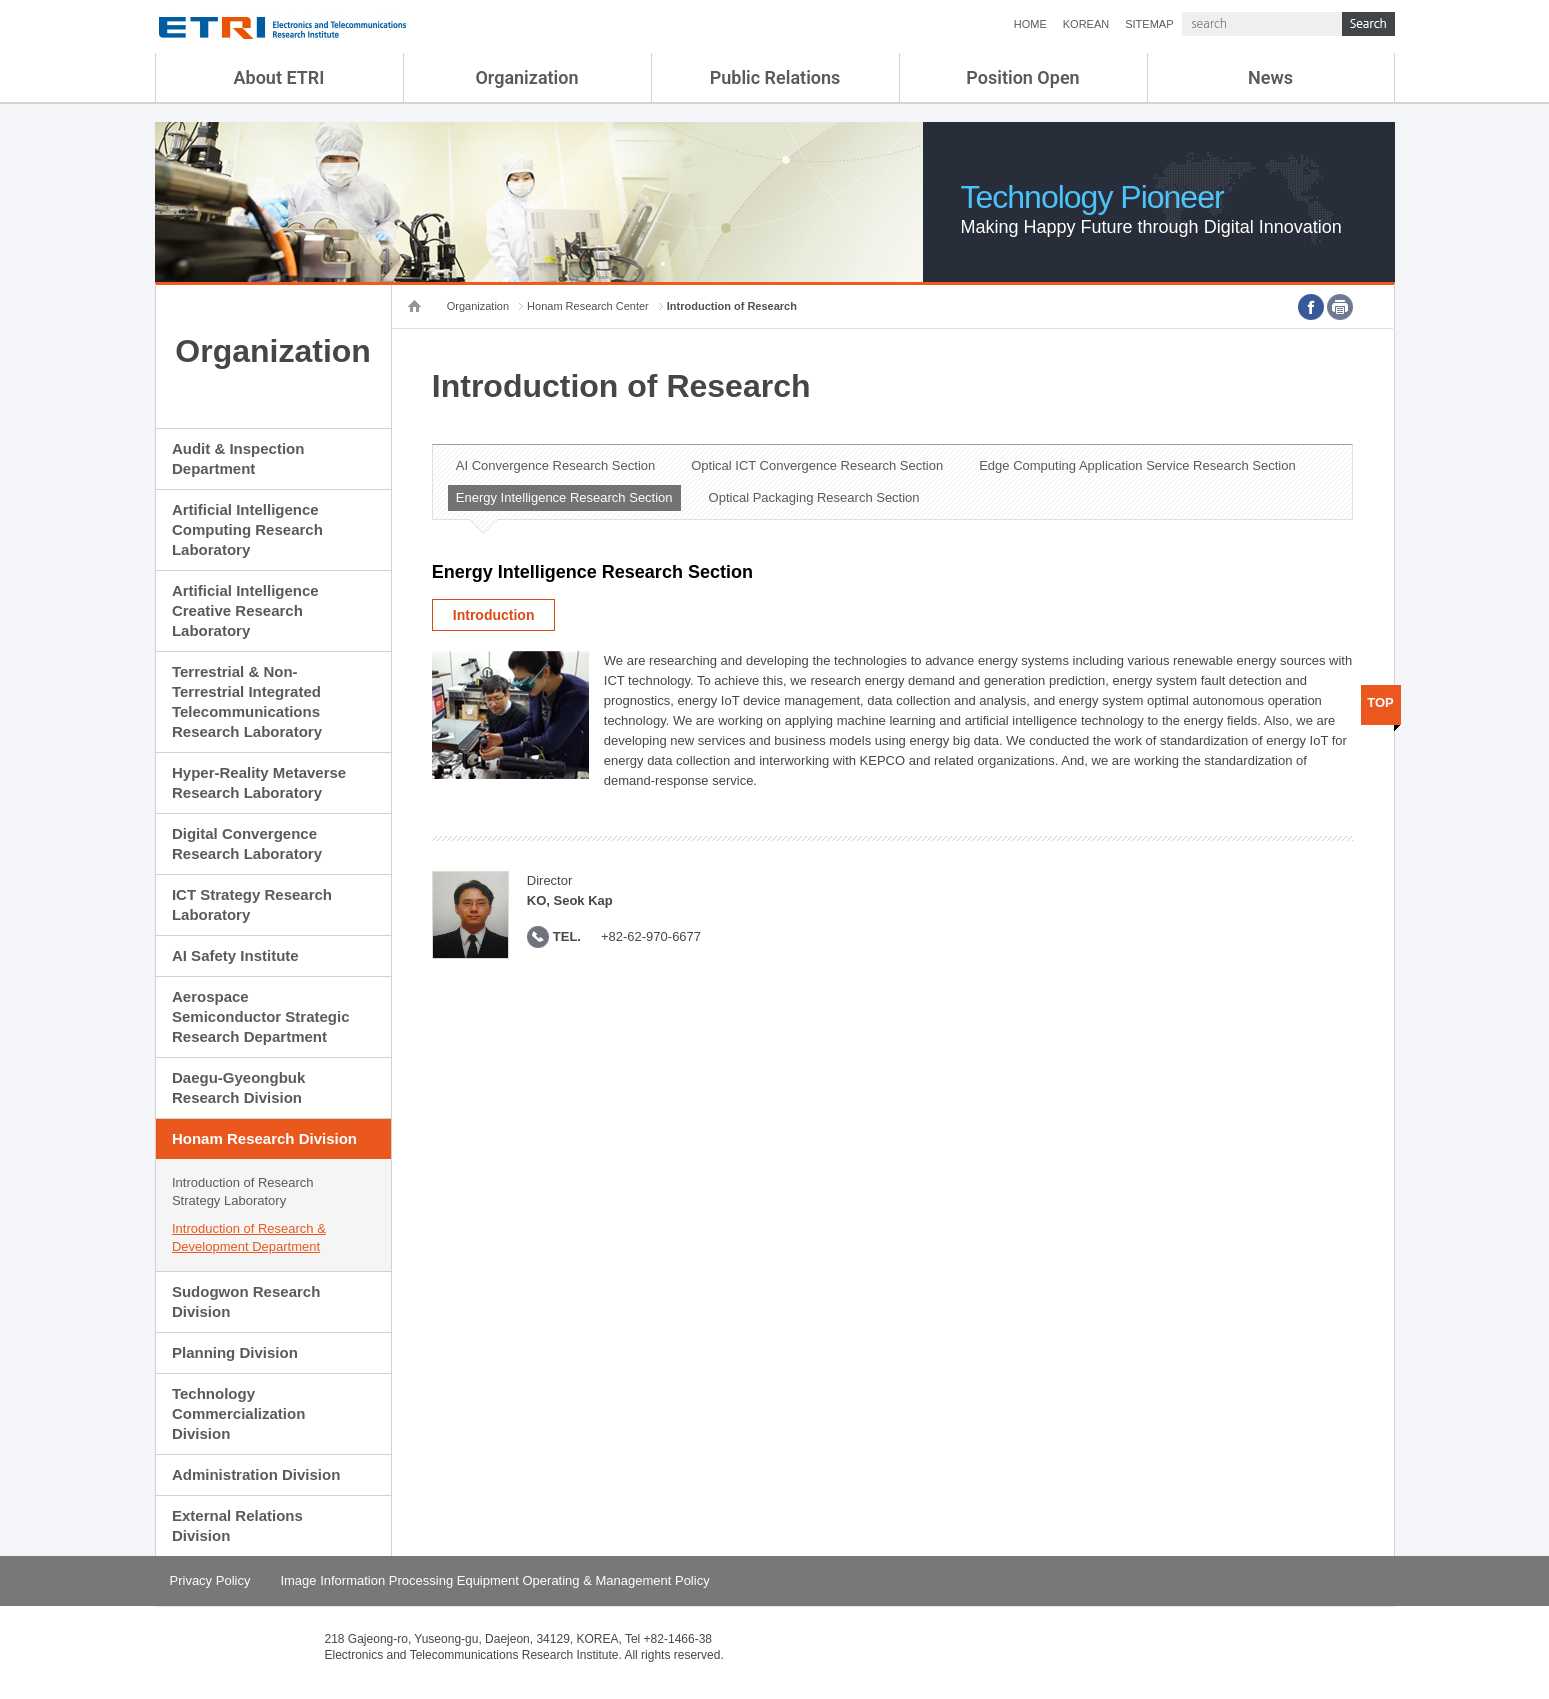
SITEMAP (1149, 24)
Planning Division (235, 1352)
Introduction (494, 615)
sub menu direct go (0, 0)
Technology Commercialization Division (238, 1413)
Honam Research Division (264, 1138)
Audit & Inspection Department (238, 458)
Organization (526, 77)
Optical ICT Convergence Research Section (817, 465)
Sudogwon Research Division (246, 1301)
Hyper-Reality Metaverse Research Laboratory (259, 782)
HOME (1030, 24)
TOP (1380, 702)
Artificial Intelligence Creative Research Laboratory (245, 610)
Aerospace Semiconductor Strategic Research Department (261, 1016)
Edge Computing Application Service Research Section (1137, 465)
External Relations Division (237, 1525)
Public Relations (775, 77)
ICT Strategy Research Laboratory (252, 904)
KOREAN (1086, 24)
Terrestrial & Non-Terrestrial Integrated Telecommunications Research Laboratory (247, 701)
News (1270, 77)
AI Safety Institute (235, 955)
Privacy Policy (210, 1580)
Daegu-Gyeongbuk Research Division (238, 1087)
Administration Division (256, 1474)
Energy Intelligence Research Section (564, 497)
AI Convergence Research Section (555, 465)
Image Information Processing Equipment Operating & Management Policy (494, 1580)
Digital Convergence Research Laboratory (247, 843)
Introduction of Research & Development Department (249, 1237)
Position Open (1022, 77)
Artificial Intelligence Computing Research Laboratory (247, 529)
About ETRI (279, 77)
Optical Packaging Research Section (814, 497)
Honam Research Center (588, 306)
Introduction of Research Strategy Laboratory (243, 1191)
